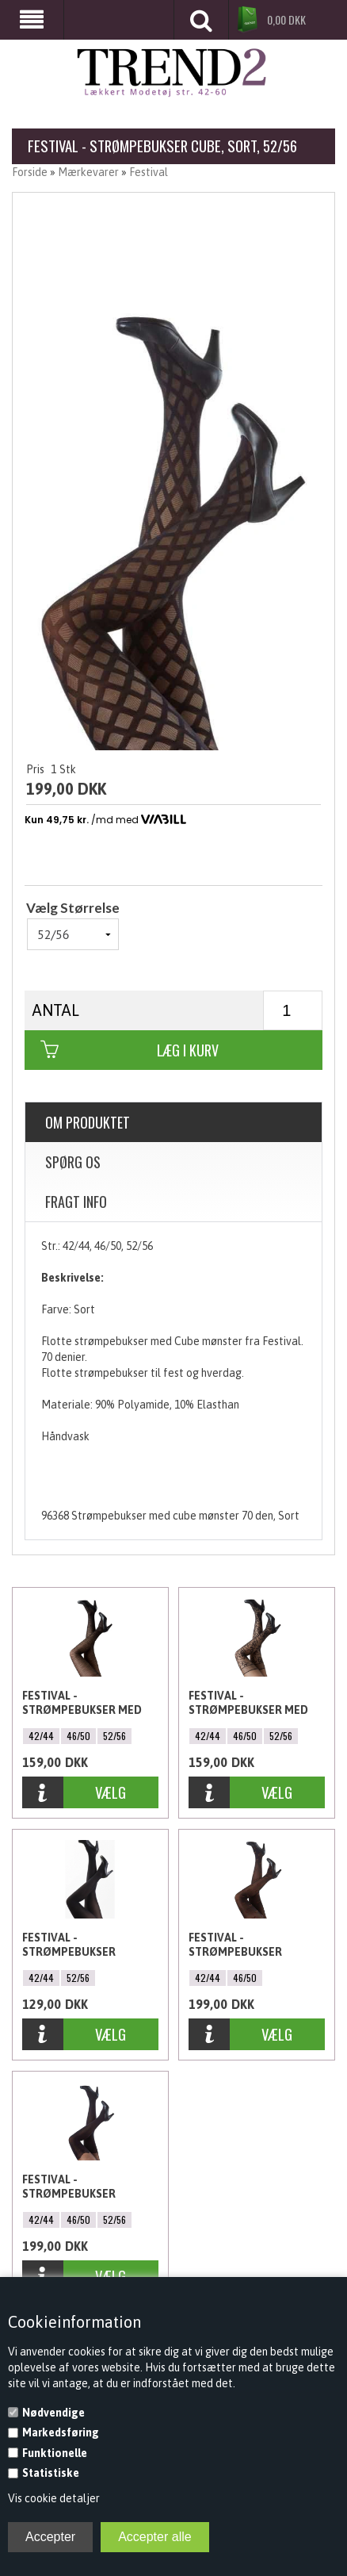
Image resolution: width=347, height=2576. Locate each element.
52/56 (114, 1735)
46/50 (78, 1735)
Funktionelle (54, 2453)
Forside (30, 172)
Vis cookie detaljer (54, 2498)
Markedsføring (60, 2432)
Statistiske (50, 2473)
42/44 (41, 1735)
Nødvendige (53, 2412)
